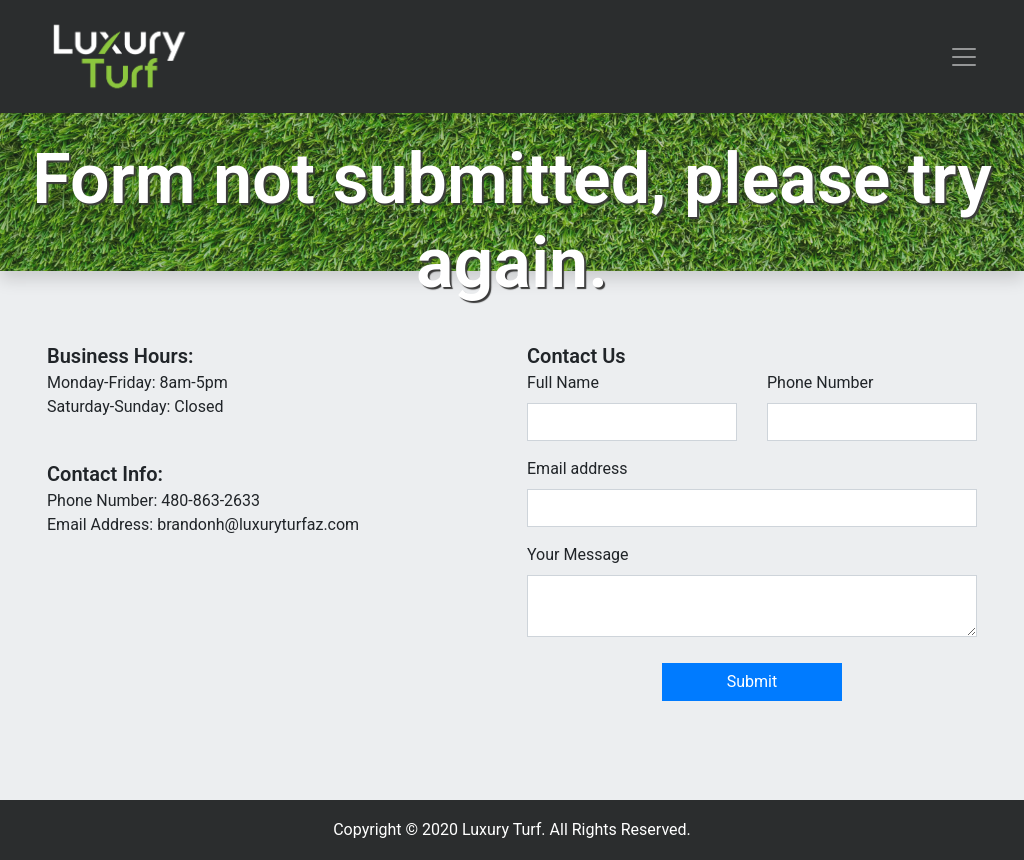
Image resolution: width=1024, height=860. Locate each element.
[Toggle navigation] (964, 57)
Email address (577, 468)
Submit (752, 681)
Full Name (563, 382)
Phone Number (820, 382)
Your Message (578, 554)
